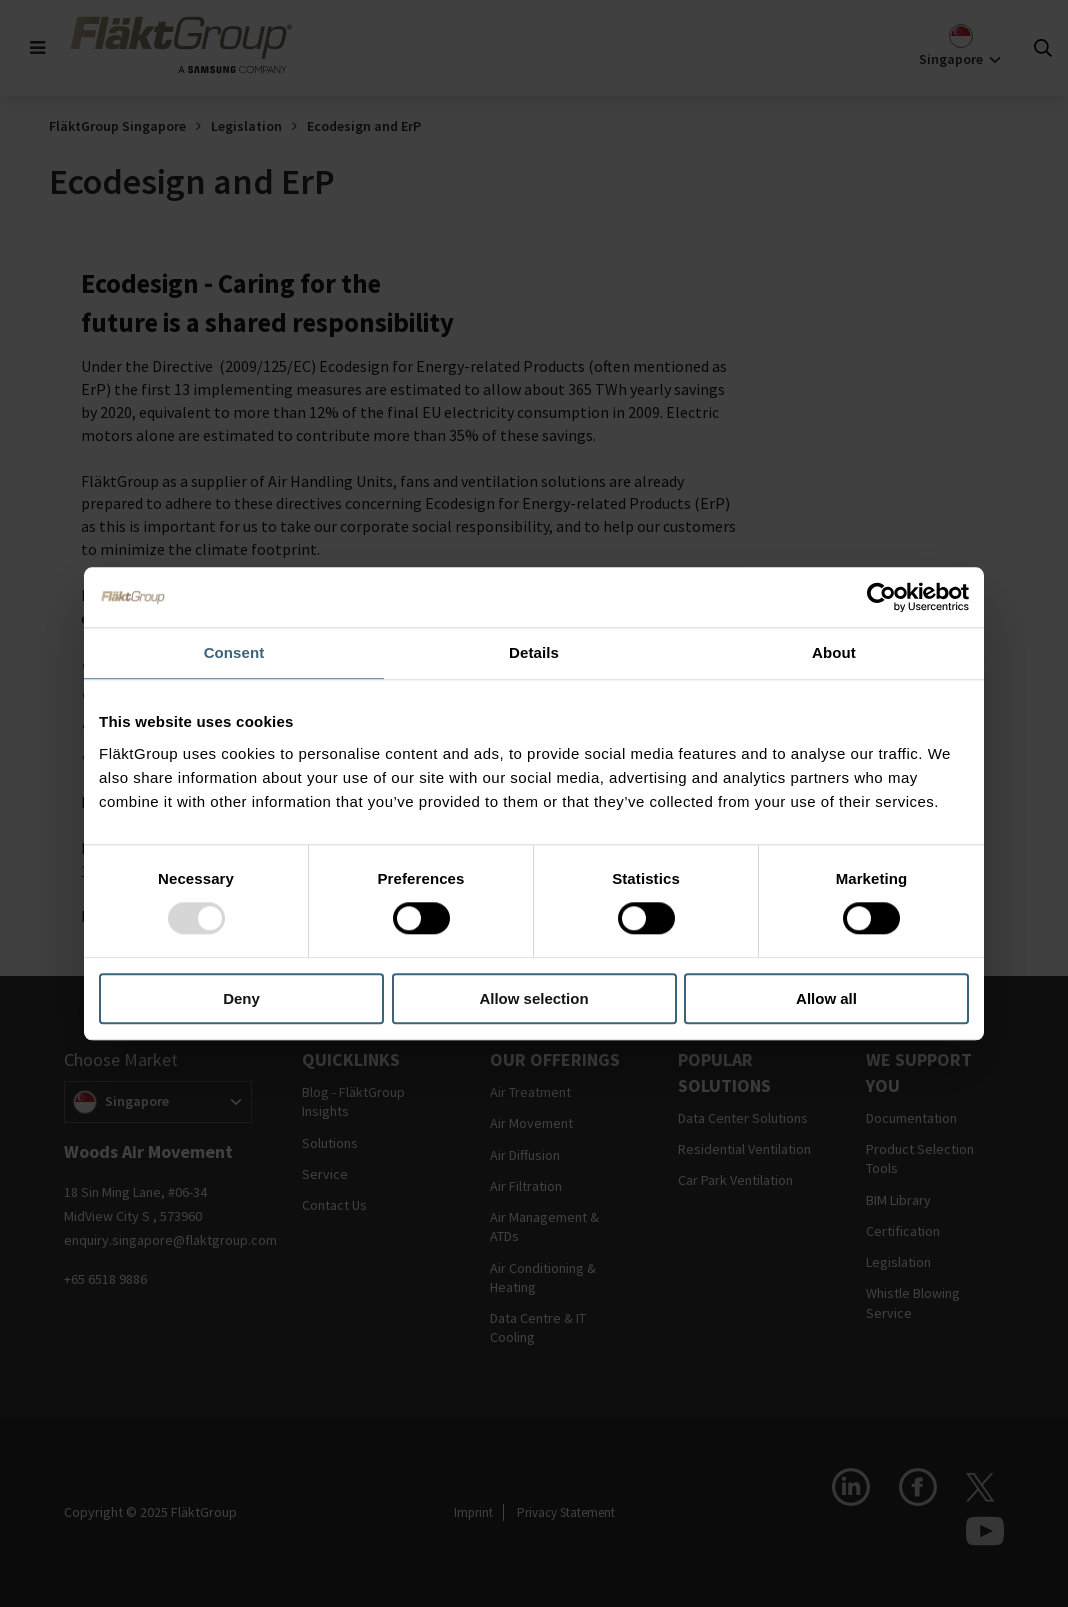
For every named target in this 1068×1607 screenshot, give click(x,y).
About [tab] (834, 652)
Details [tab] (534, 652)
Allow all (826, 998)
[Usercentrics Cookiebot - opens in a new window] (881, 597)
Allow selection (533, 998)
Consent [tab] (234, 652)
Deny (241, 998)
